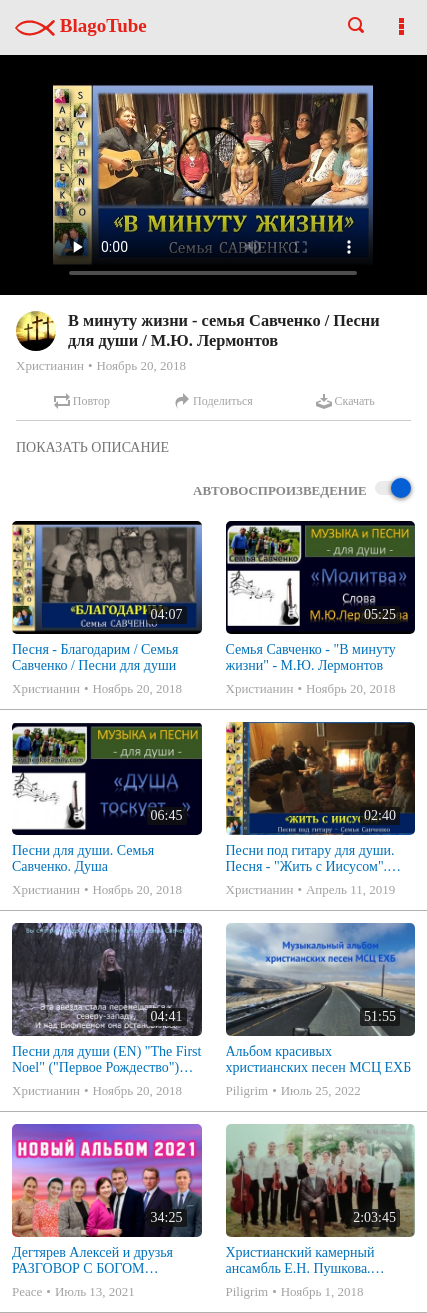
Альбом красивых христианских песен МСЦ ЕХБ (319, 1059)
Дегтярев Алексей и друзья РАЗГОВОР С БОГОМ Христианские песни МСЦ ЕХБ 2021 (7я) (106, 1261)
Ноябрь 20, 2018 (140, 365)
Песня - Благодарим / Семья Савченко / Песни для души (95, 657)
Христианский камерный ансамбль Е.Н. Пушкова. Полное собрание (300, 1261)
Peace (27, 1291)
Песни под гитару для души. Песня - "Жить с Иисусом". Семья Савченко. (310, 859)
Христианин (50, 365)
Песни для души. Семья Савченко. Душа (83, 858)
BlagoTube (81, 25)
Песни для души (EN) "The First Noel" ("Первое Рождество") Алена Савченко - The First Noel (106, 1060)
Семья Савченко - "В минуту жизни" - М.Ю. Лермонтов (311, 657)
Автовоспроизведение (302, 489)
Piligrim (247, 1090)
